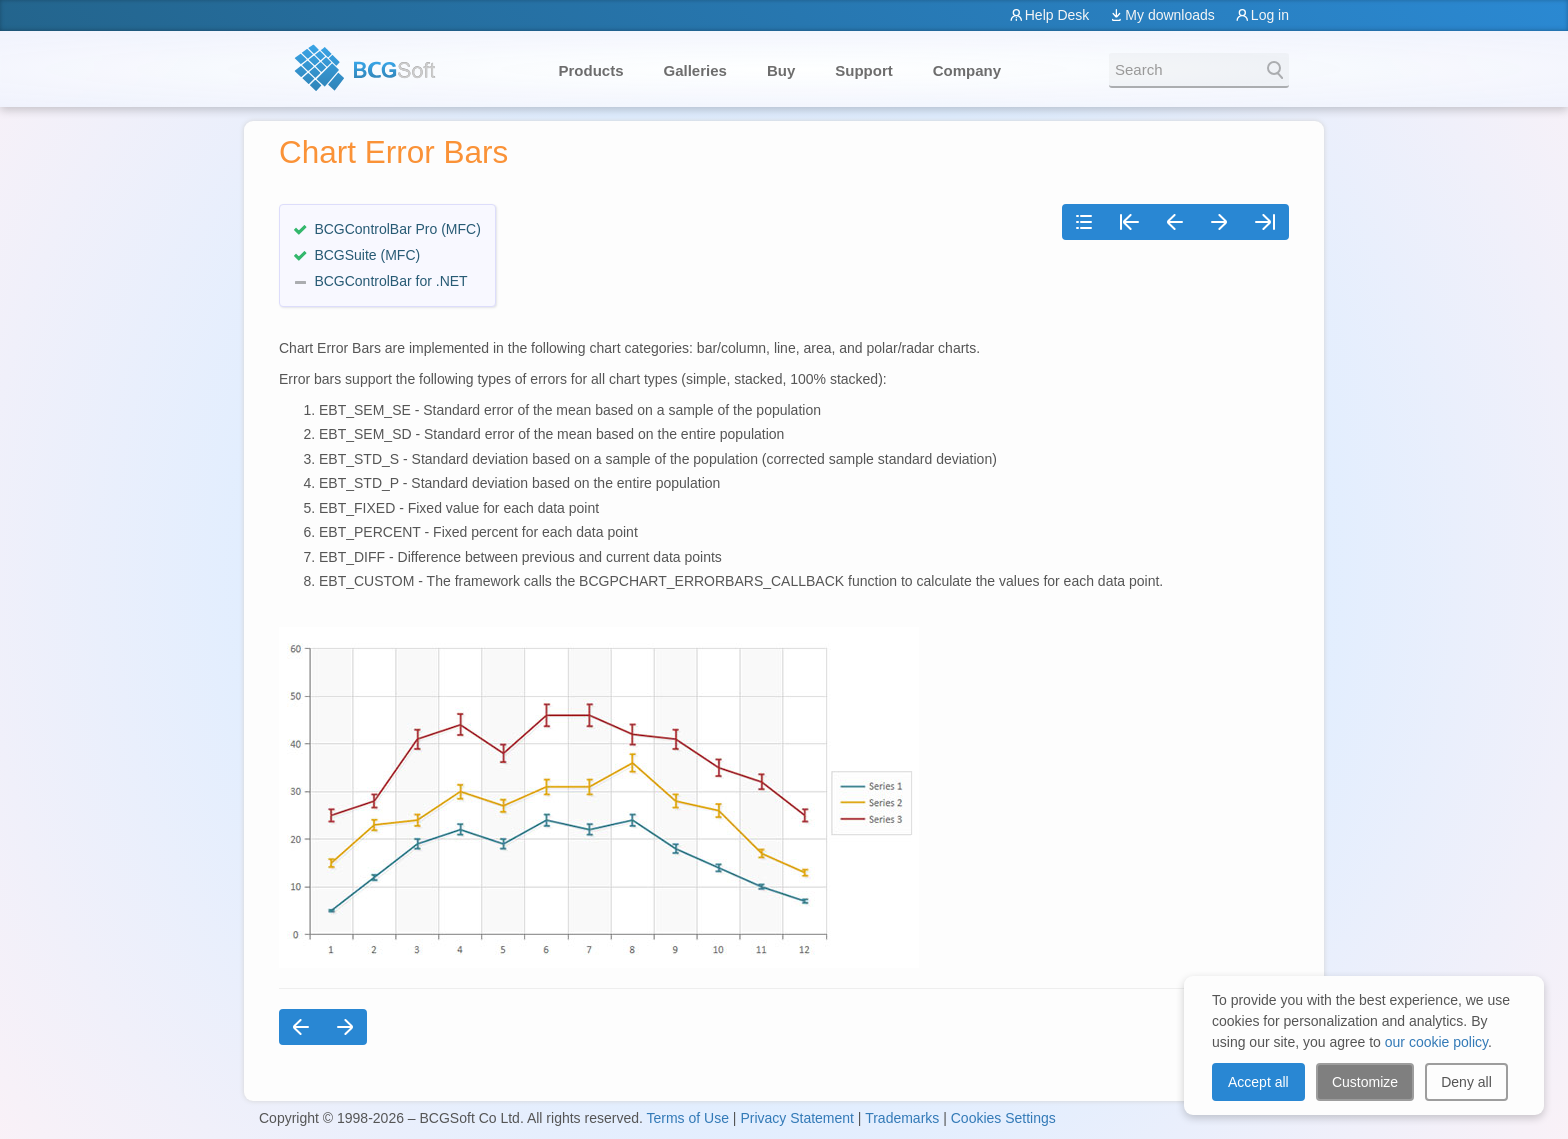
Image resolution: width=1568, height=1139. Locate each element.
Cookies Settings (1003, 1118)
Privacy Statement (797, 1118)
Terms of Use (687, 1118)
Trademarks (902, 1118)
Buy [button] (781, 70)
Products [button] (591, 70)
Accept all (1258, 1082)
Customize (1365, 1082)
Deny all (1466, 1082)
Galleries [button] (695, 70)
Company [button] (967, 70)
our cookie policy (1436, 1042)
